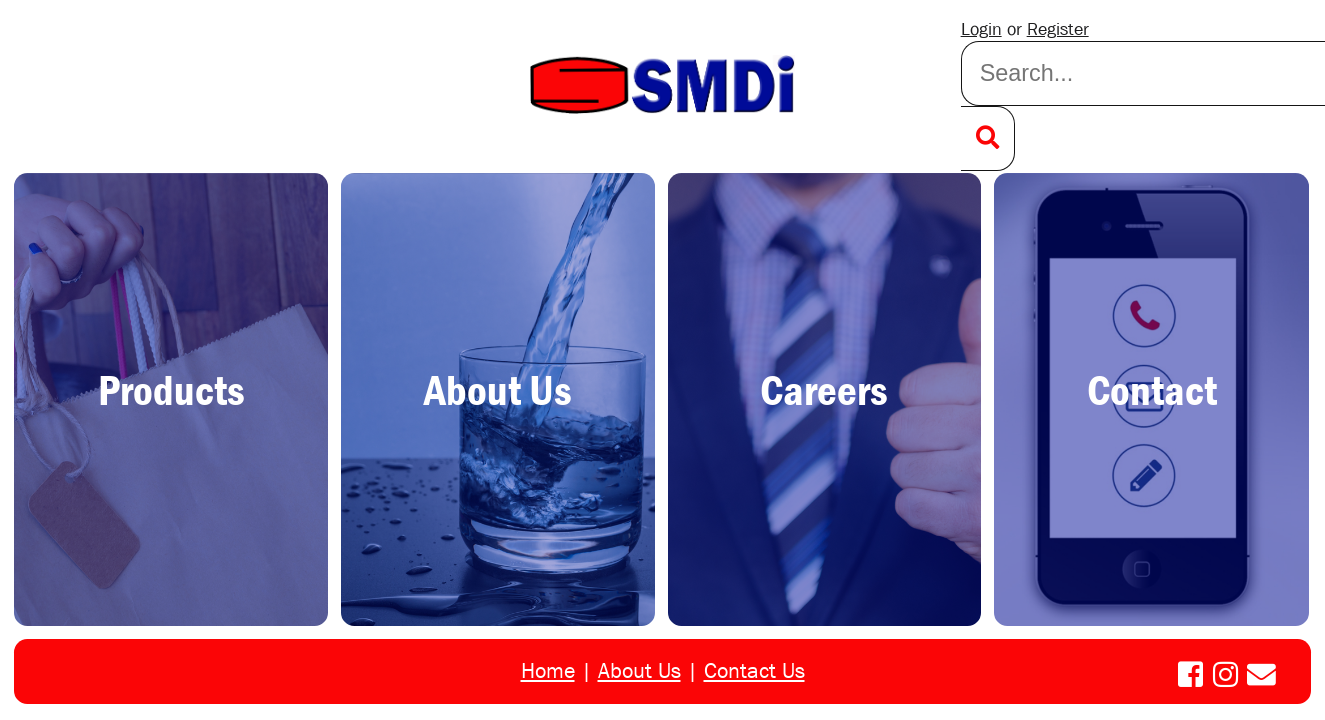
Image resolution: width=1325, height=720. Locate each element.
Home (548, 671)
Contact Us (754, 671)
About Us (639, 671)
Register (1058, 29)
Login (981, 29)
